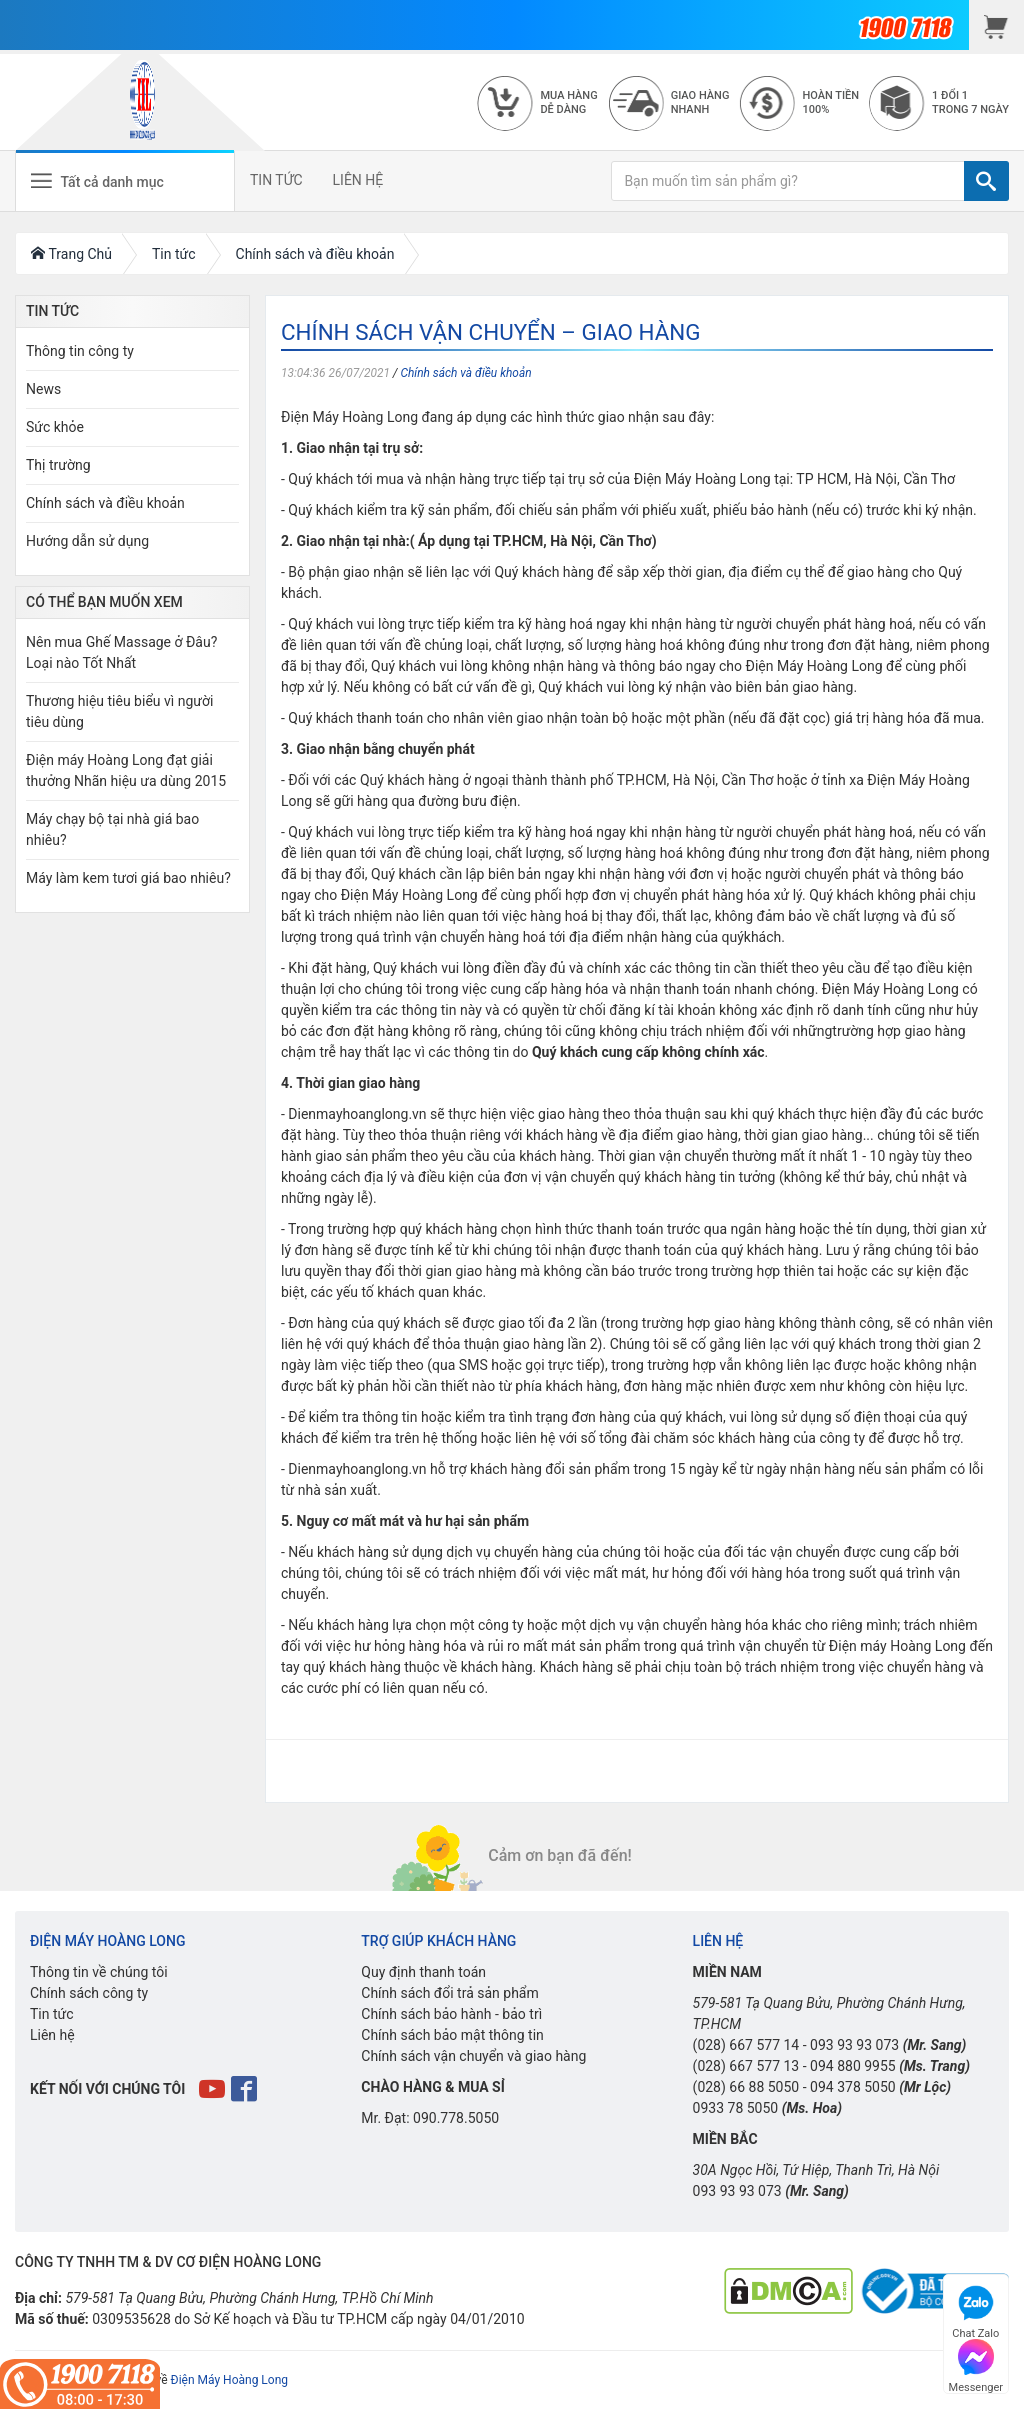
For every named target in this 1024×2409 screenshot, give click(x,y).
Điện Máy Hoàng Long (229, 2380)
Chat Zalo (975, 2309)
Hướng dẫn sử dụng (87, 541)
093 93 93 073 (854, 2045)
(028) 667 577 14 (746, 2045)
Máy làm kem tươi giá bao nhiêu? (128, 878)
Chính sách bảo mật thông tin (452, 2035)
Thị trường (58, 465)
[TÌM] (986, 181)
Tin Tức (52, 311)
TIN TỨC (276, 180)
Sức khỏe (55, 427)
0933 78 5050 (736, 2108)
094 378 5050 (853, 2087)
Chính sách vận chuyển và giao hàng (473, 2056)
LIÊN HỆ (358, 180)
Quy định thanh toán (423, 1972)
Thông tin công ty (80, 351)
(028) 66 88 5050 (746, 2087)
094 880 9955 (853, 2066)
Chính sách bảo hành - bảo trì (451, 2014)
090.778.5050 (456, 2118)
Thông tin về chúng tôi (99, 1972)
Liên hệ (52, 2035)
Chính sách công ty (89, 1993)
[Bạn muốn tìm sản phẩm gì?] (788, 181)
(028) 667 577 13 (746, 2066)
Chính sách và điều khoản (465, 373)
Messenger (976, 2363)
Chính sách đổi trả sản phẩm (449, 1993)
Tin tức (52, 2014)
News (43, 389)
